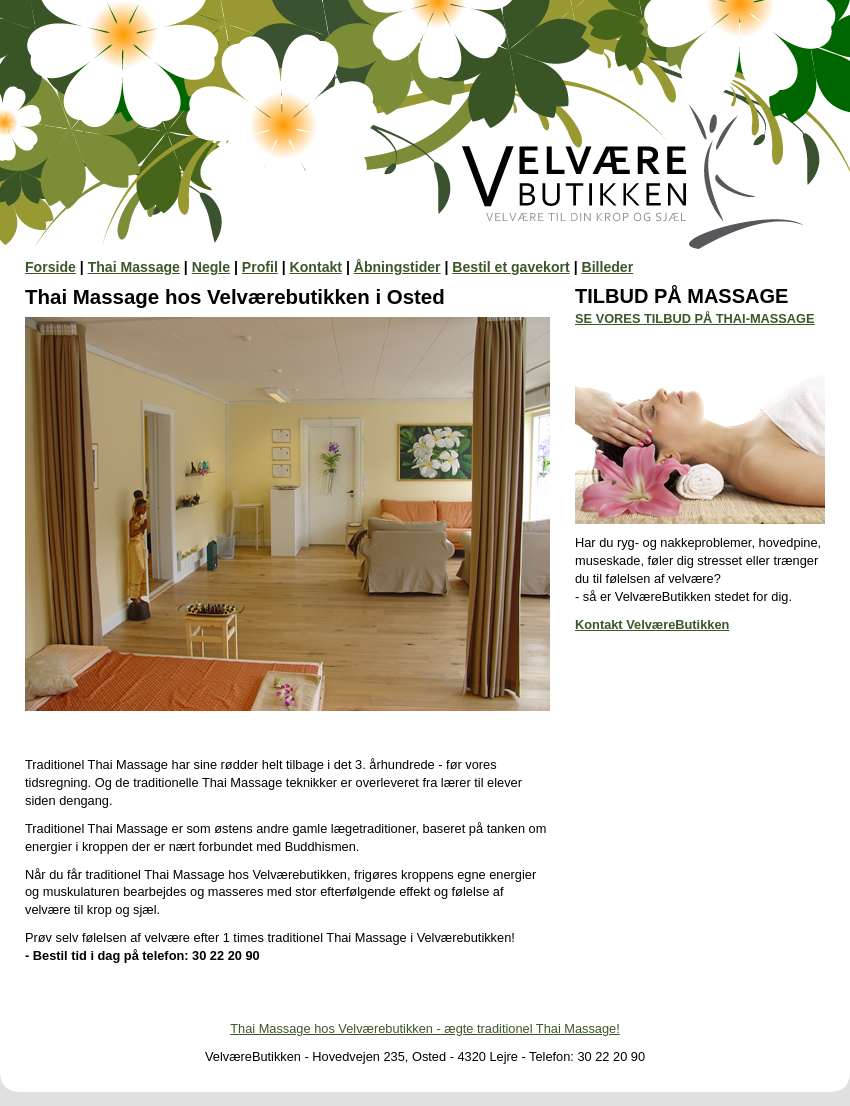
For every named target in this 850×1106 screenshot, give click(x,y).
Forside (50, 267)
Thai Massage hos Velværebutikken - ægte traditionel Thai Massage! (425, 1028)
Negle (211, 267)
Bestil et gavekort (510, 267)
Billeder (607, 267)
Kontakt (316, 267)
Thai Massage (134, 267)
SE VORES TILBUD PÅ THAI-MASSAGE (695, 318)
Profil (260, 267)
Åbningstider (397, 267)
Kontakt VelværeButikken (652, 624)
